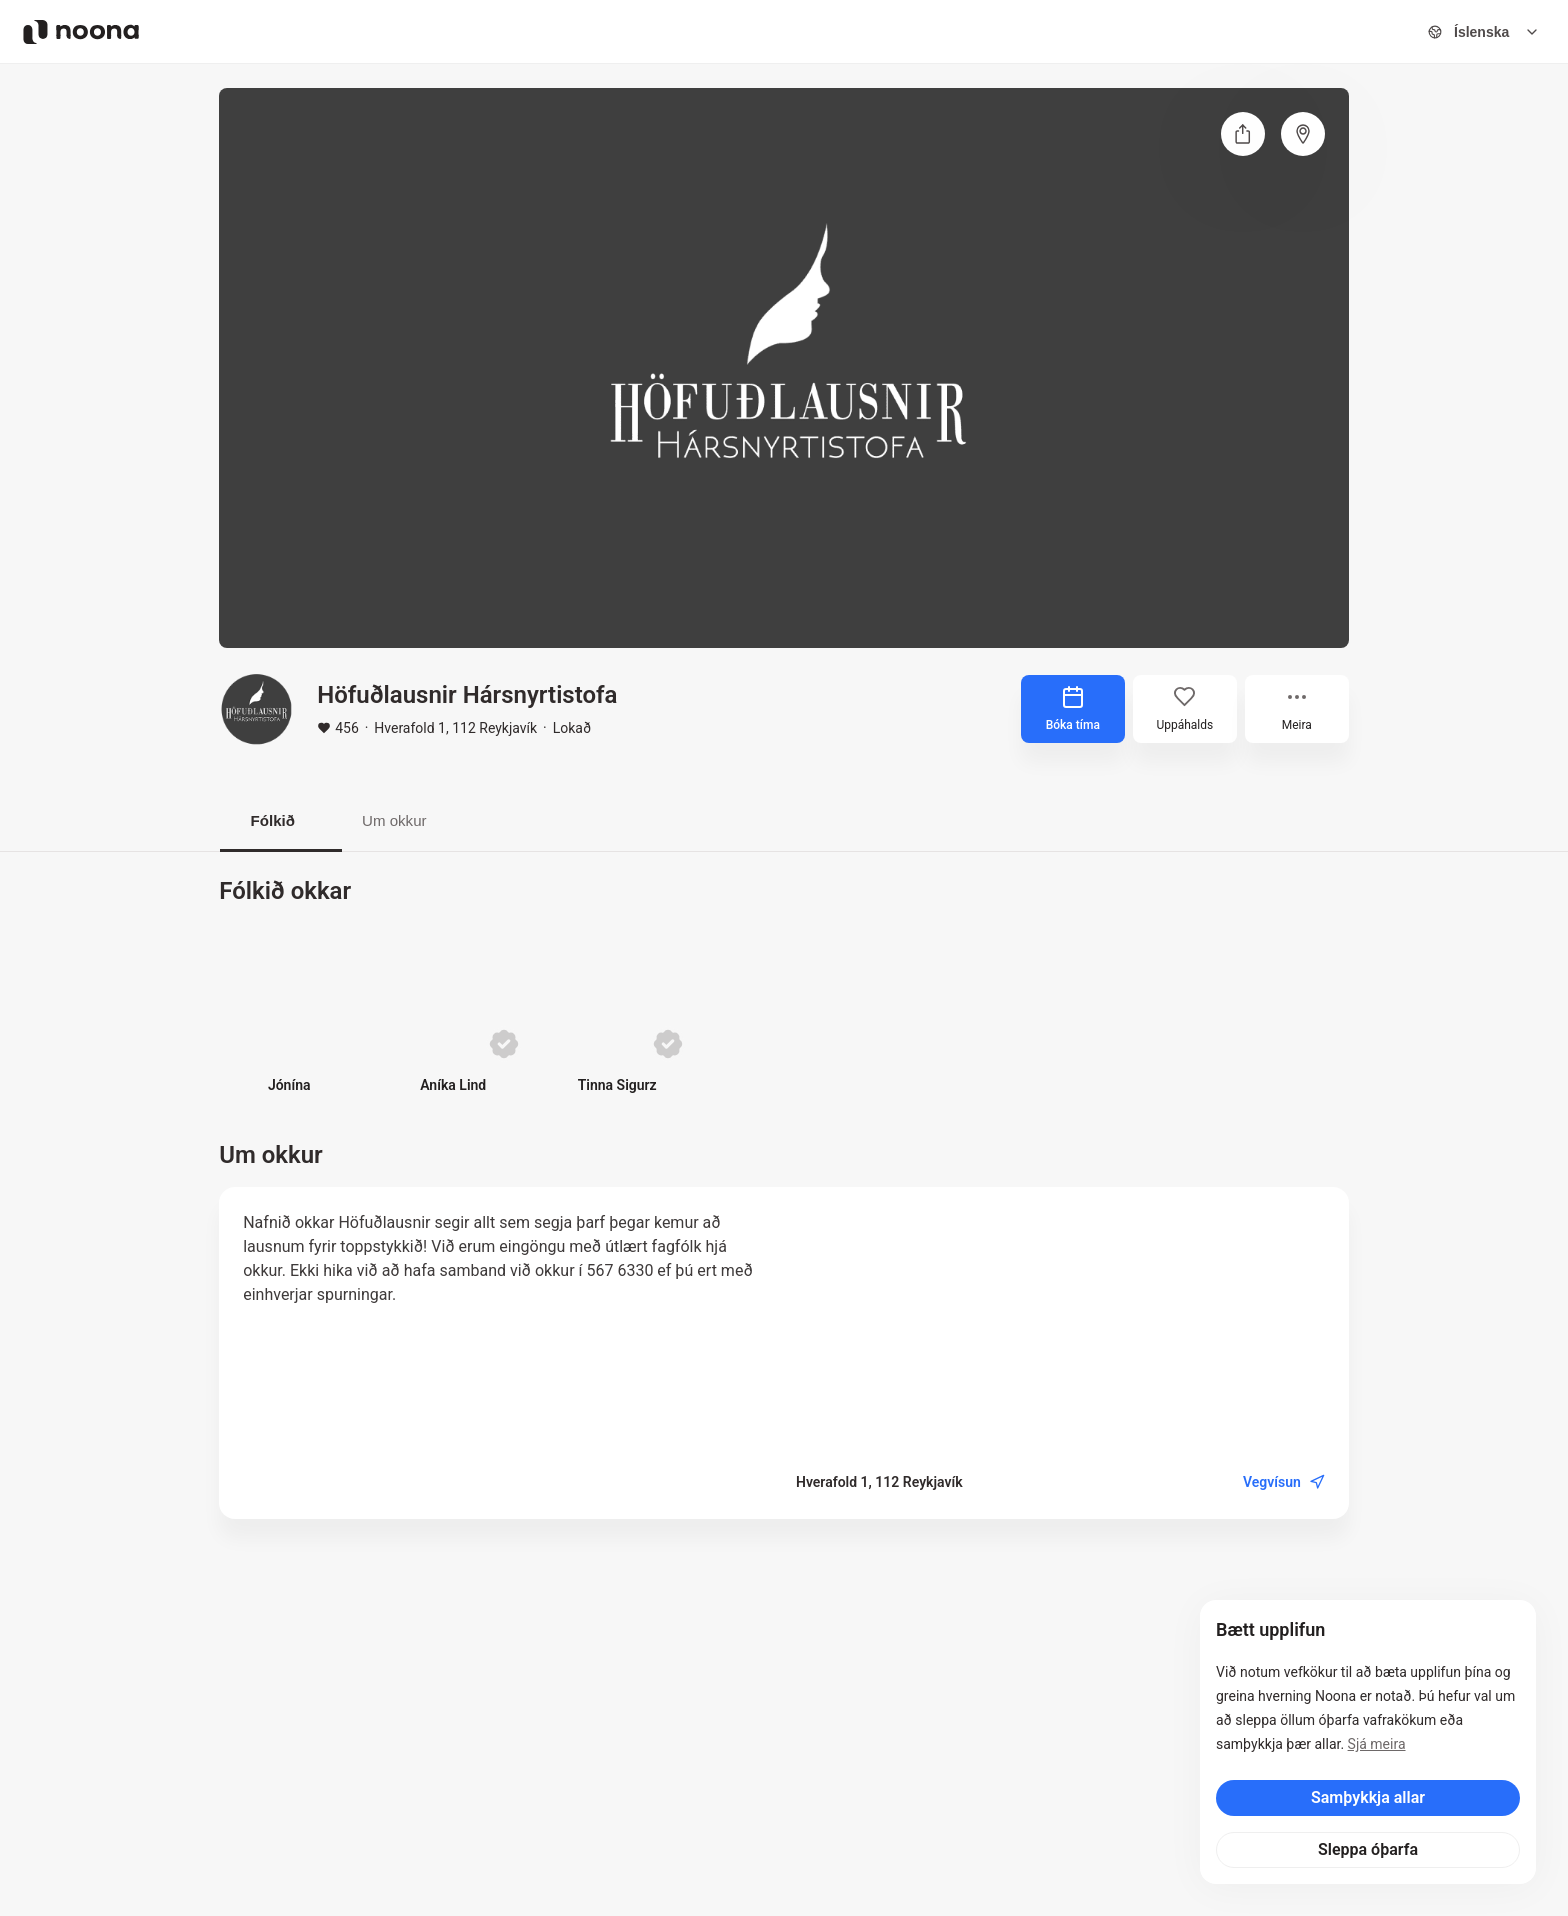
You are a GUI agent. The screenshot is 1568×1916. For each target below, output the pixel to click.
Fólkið (280, 821)
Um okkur (419, 821)
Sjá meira (1377, 1744)
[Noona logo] (81, 32)
